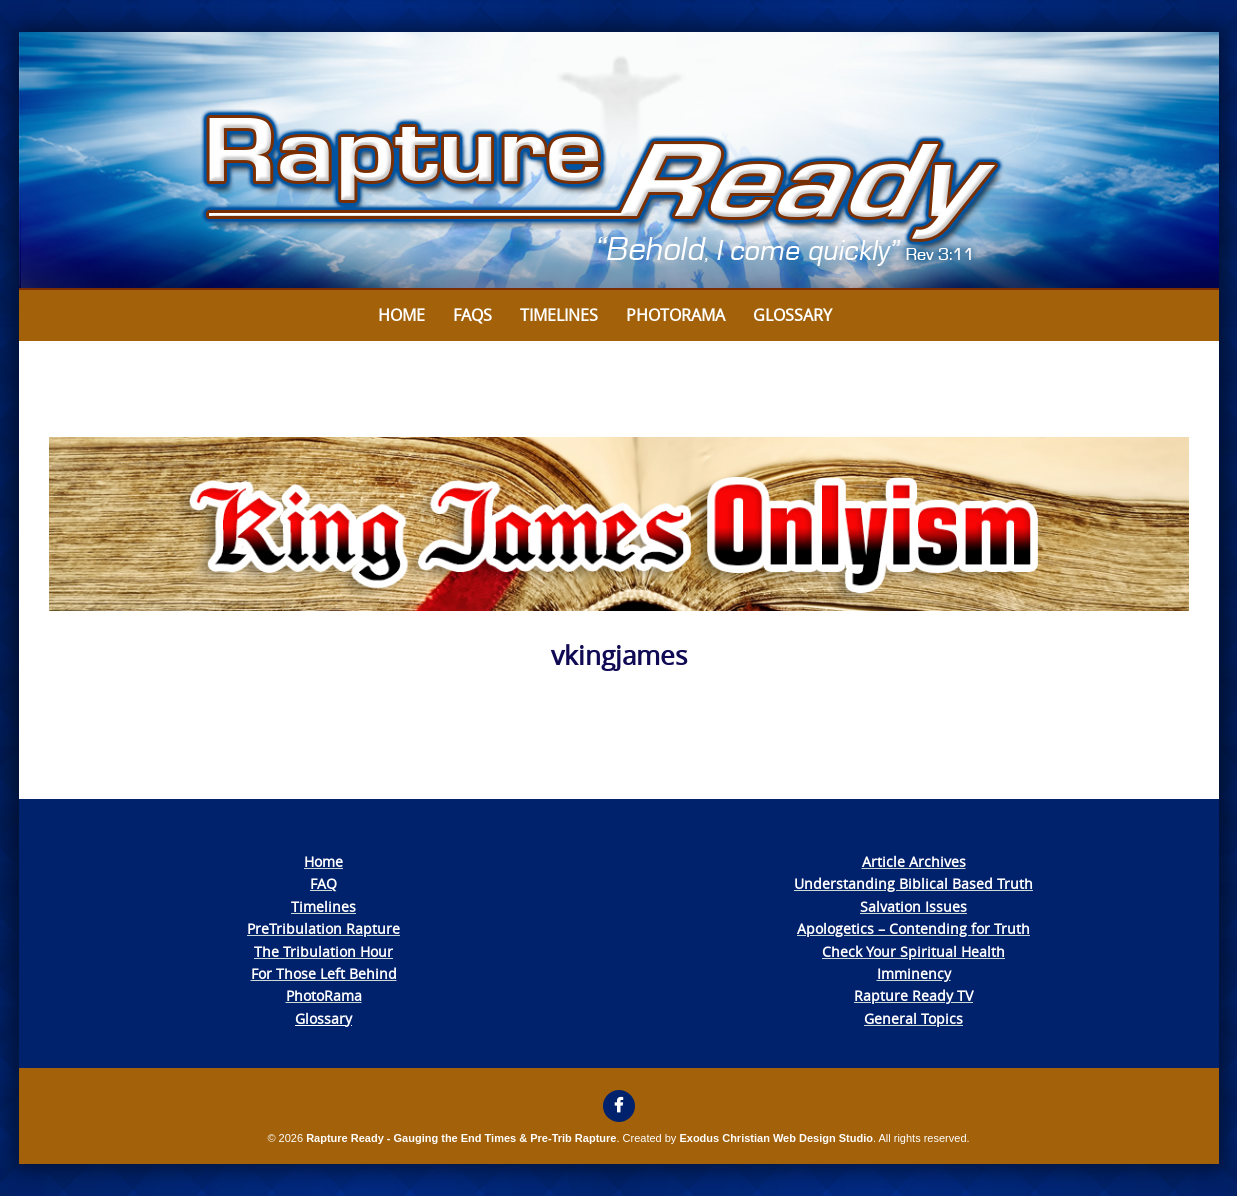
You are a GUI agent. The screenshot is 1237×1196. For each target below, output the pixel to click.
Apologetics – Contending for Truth (913, 928)
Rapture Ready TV (913, 995)
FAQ (323, 883)
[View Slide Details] (619, 161)
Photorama (675, 315)
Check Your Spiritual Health (913, 951)
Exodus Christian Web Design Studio (776, 1138)
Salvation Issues (913, 906)
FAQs (472, 315)
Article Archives (914, 861)
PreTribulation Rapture (323, 928)
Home (401, 315)
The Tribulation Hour (323, 951)
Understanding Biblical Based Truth (913, 883)
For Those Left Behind (324, 973)
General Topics (913, 1018)
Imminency (914, 973)
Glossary (792, 315)
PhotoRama (324, 995)
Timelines (559, 315)
